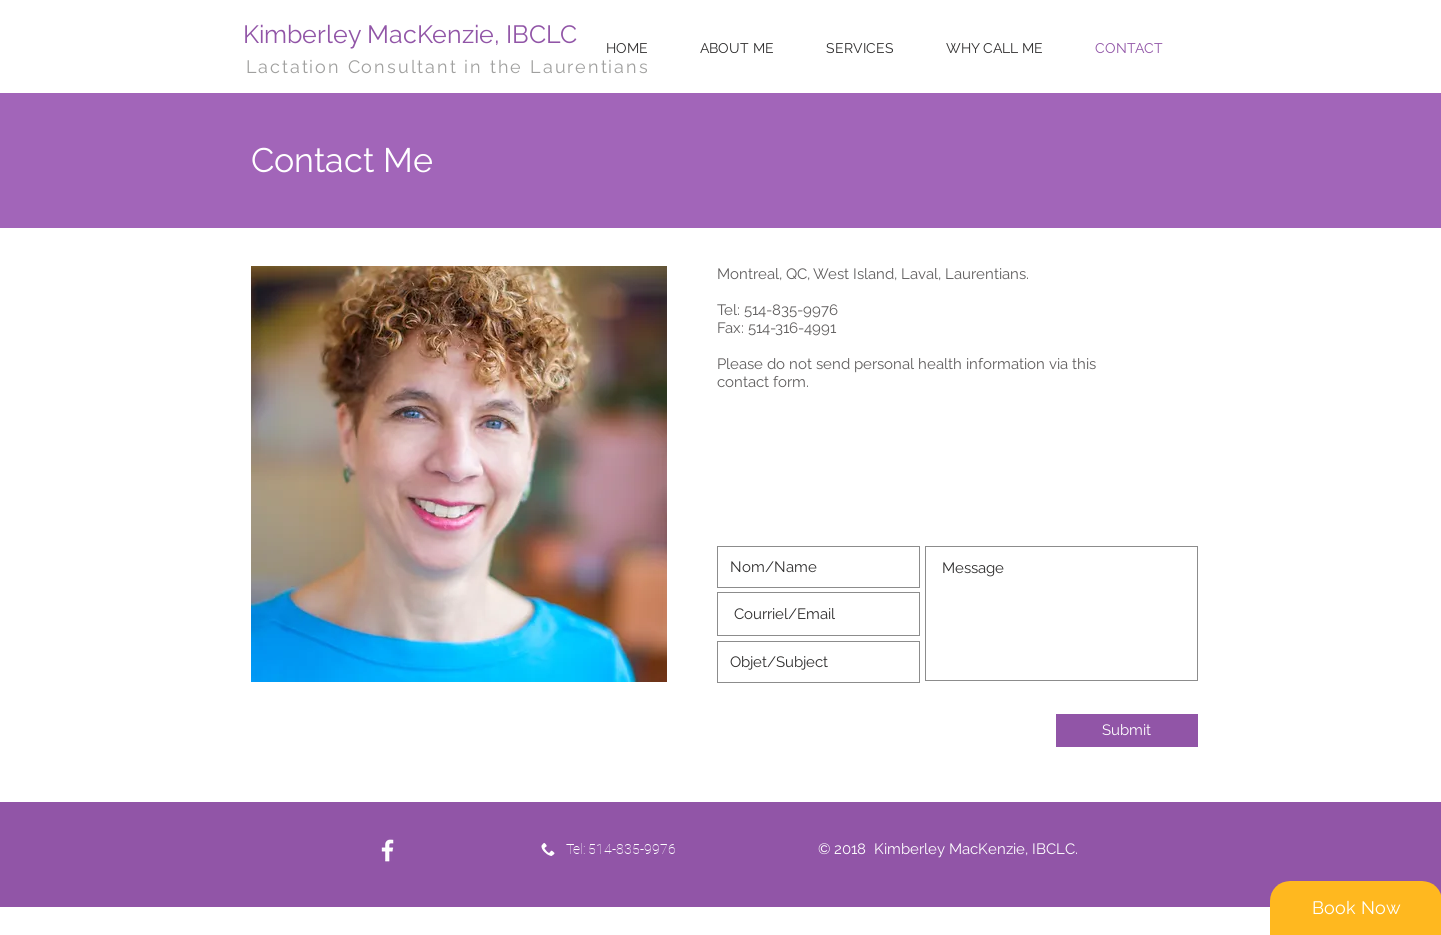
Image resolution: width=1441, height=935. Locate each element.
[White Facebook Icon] (387, 850)
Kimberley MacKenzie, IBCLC (410, 34)
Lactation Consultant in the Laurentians (448, 66)
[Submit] (1127, 730)
